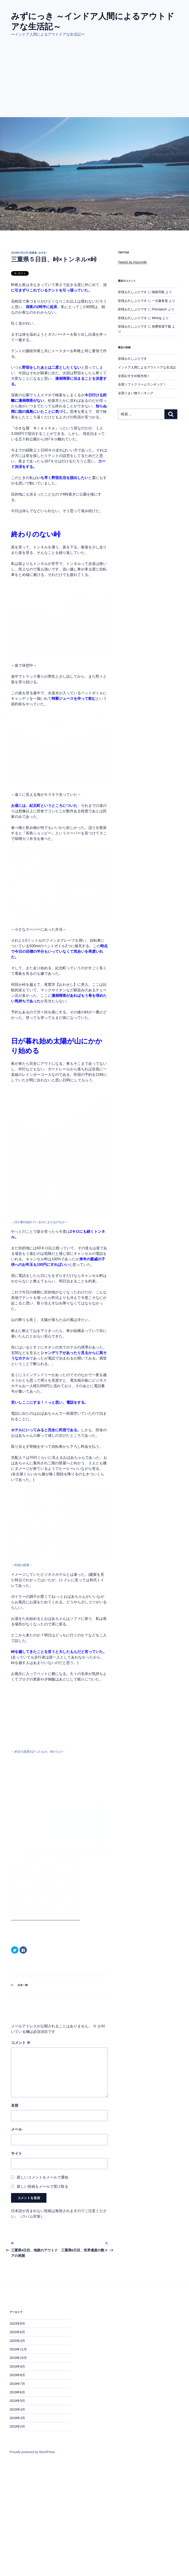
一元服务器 (160, 301)
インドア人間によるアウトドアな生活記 (147, 367)
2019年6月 (17, 2392)
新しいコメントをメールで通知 (42, 2177)
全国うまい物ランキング (135, 393)
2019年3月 (17, 2418)
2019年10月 (18, 2358)
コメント (20, 2043)
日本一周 (22, 1985)
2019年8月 (17, 2375)
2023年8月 (17, 2323)
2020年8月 (17, 2332)
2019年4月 (17, 2409)
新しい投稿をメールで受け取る (42, 2186)
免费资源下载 (161, 326)
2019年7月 (17, 2384)
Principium (159, 309)
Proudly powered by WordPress (32, 2452)
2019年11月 (18, 2349)
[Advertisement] (94, 83)
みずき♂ (43, 252)
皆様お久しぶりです (132, 292)
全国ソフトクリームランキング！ (142, 384)
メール (16, 2129)
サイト (16, 2153)
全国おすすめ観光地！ (134, 376)
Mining (156, 318)
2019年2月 (17, 2426)
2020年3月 (17, 2341)
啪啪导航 (158, 292)
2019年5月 (17, 2401)
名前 (14, 2105)
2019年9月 (17, 2366)
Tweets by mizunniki (132, 262)
